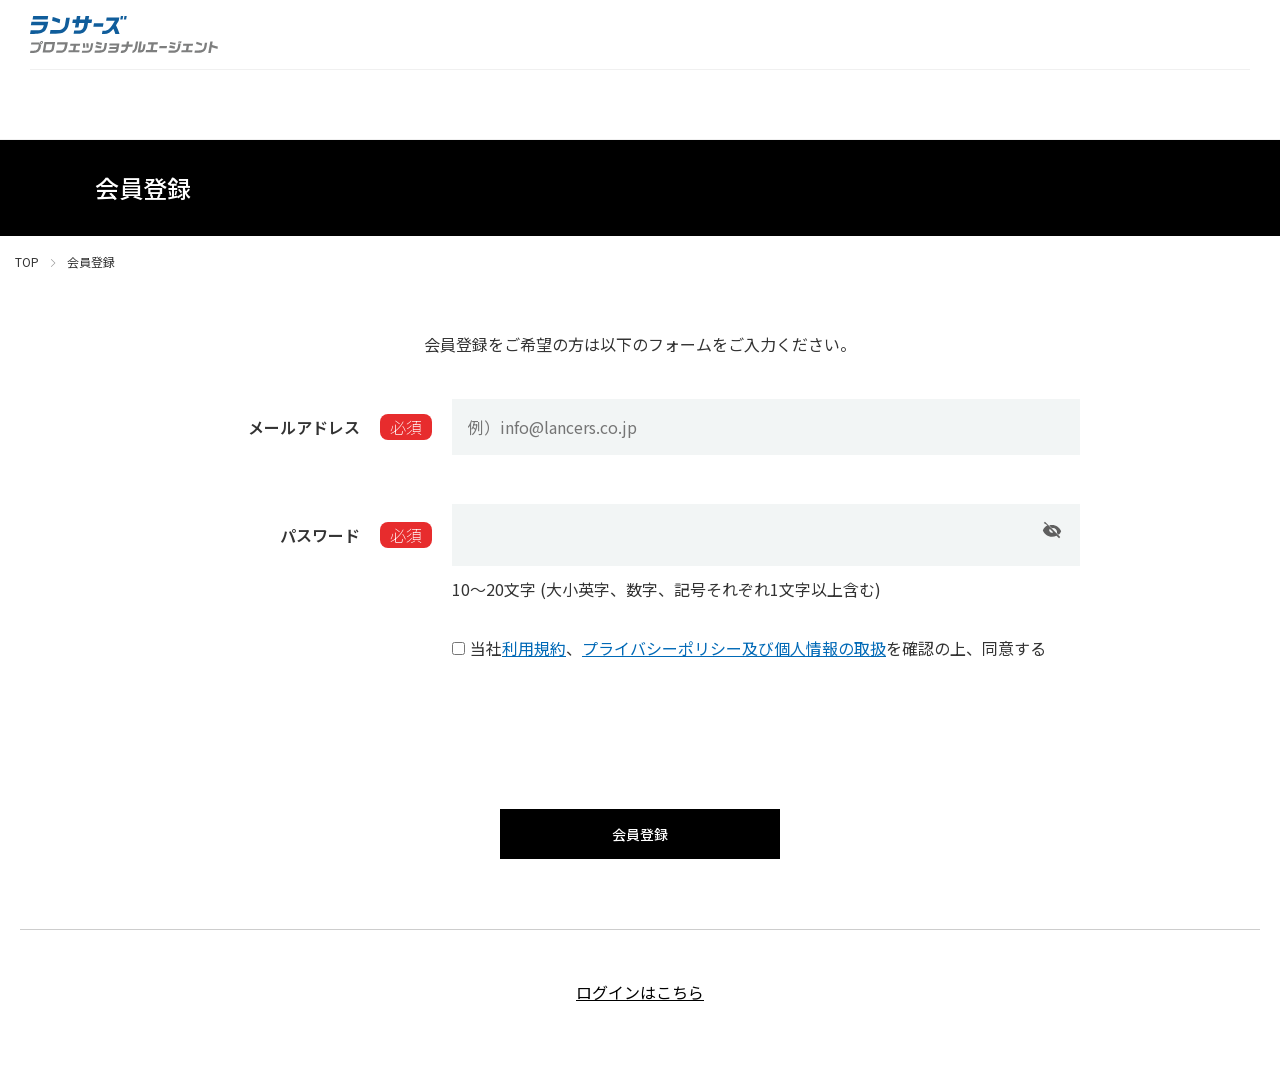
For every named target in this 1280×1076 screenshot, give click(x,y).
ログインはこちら (640, 1006)
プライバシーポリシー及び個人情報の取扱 (734, 648)
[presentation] (640, 730)
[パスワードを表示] (1052, 530)
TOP (27, 261)
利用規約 (534, 648)
